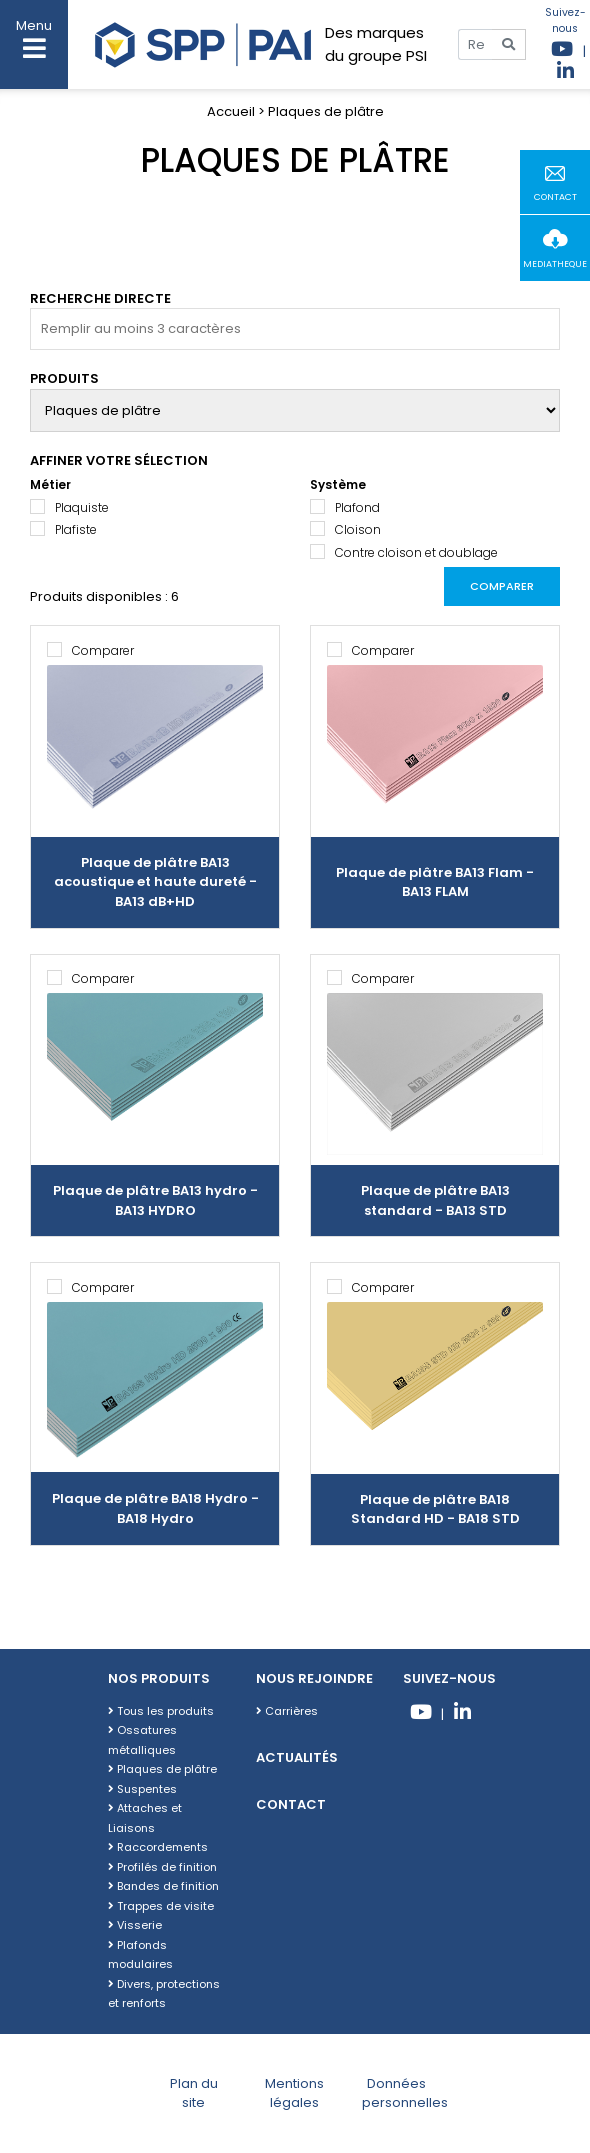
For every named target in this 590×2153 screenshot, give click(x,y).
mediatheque (555, 264)
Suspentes (142, 1789)
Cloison (358, 529)
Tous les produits (161, 1711)
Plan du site (194, 2093)
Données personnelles (405, 2093)
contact (555, 197)
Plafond (357, 507)
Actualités (297, 1757)
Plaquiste (82, 507)
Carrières (287, 1711)
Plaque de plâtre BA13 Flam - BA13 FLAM (435, 882)
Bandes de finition (163, 1886)
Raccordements (158, 1847)
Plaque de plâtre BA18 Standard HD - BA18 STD (435, 1509)
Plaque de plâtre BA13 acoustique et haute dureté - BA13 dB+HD (155, 882)
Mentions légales (294, 2093)
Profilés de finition (162, 1867)
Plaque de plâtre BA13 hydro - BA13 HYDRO (155, 1200)
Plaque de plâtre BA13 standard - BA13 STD (435, 1200)
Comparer (502, 586)
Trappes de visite (161, 1906)
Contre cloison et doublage (416, 552)
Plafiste (76, 529)
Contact (291, 1804)
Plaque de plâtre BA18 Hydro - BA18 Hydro (155, 1508)
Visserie (135, 1925)
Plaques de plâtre (162, 1769)
